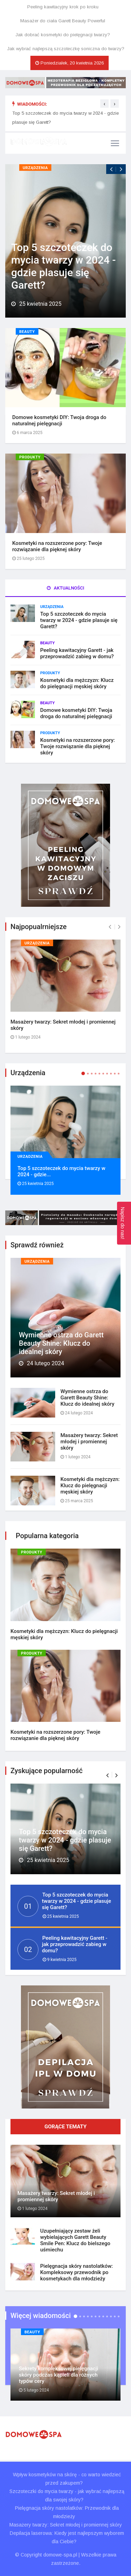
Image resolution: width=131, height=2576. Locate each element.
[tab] (65, 1406)
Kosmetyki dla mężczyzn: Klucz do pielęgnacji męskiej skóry (77, 683)
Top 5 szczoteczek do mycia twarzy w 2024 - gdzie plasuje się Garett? (63, 266)
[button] (107, 1775)
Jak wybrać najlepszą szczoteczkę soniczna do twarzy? (65, 48)
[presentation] (104, 103)
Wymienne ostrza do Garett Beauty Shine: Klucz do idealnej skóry (61, 1343)
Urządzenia (35, 168)
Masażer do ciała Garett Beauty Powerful (62, 20)
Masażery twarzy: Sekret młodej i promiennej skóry (56, 2196)
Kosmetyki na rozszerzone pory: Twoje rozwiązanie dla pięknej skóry (57, 546)
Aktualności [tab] (65, 588)
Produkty (30, 457)
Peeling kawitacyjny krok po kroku (63, 6)
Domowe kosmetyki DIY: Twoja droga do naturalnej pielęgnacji (59, 420)
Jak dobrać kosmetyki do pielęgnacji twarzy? (62, 34)
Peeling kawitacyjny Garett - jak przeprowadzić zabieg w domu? (77, 653)
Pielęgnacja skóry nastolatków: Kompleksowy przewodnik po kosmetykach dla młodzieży (76, 2272)
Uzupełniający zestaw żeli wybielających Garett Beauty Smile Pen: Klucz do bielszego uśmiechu (75, 2240)
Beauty (27, 331)
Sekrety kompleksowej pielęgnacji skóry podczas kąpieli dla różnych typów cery (58, 2374)
